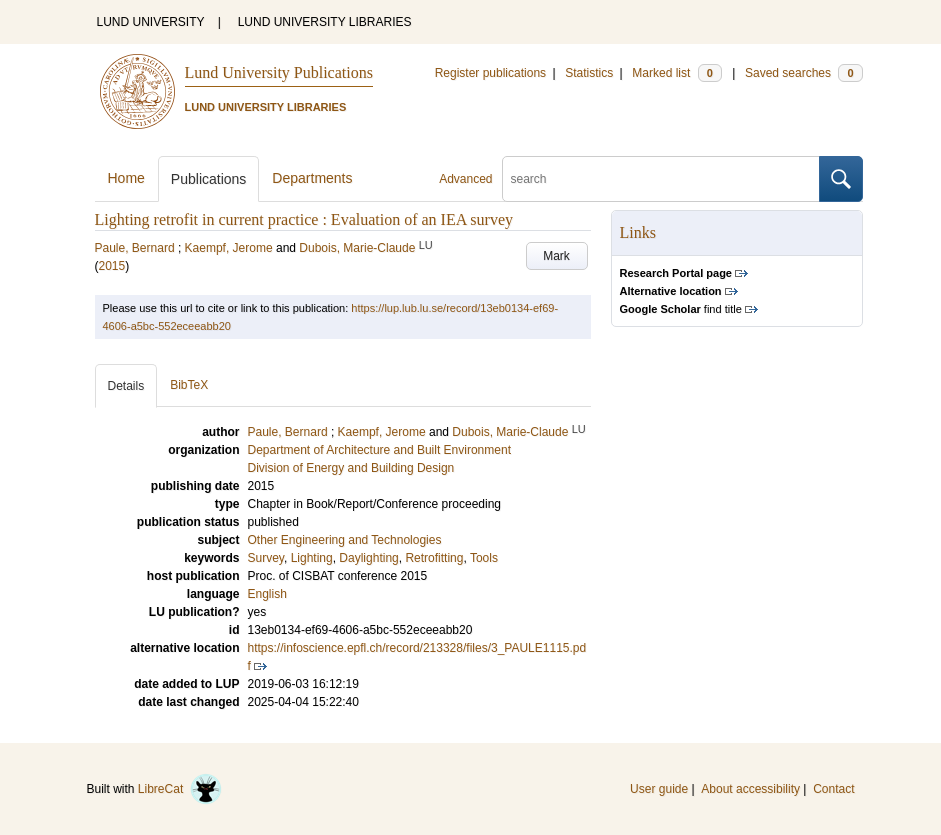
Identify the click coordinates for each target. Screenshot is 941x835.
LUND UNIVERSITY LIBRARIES (325, 22)
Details (126, 386)
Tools (484, 558)
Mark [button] (556, 256)
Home (126, 178)
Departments (312, 178)
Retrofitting (434, 558)
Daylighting (368, 558)
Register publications (490, 73)
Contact (833, 789)
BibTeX (189, 385)
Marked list (676, 73)
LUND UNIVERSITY (151, 22)
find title (681, 309)
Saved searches (804, 73)
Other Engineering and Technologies (345, 540)
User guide (659, 789)
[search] (661, 179)
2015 (112, 266)
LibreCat (180, 789)
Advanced (465, 179)
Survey (266, 558)
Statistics (589, 73)
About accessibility (750, 789)
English (267, 594)
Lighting (312, 558)
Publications (209, 179)
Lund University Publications (279, 72)
